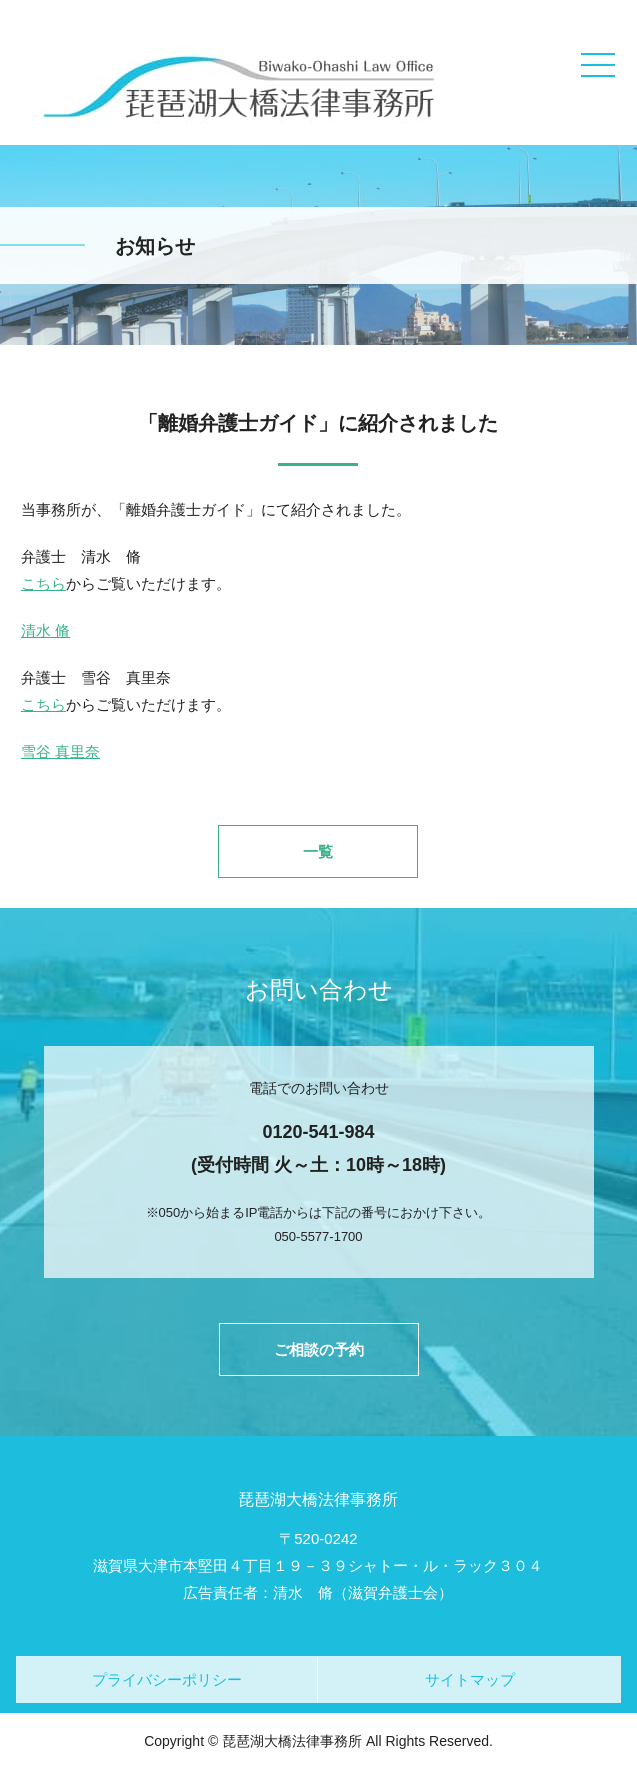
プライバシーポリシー (167, 1679)
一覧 (318, 851)
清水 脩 (45, 630)
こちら (43, 583)
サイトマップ (470, 1679)
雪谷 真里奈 (60, 751)
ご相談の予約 (319, 1349)
